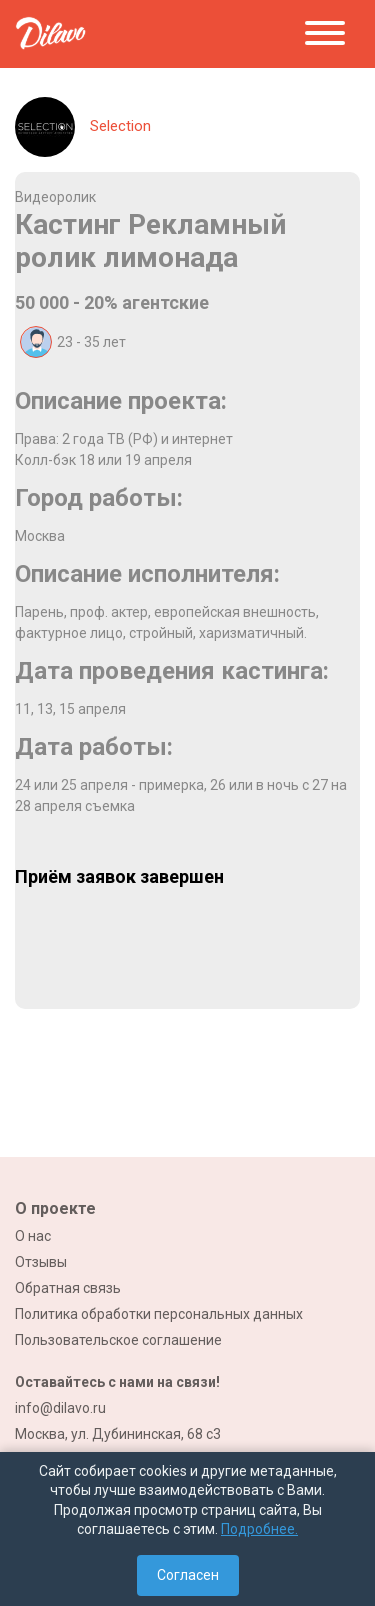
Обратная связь (68, 1288)
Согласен (188, 1575)
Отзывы (41, 1262)
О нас (33, 1236)
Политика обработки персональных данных (159, 1314)
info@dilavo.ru (60, 1408)
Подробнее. (259, 1529)
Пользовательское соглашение (118, 1340)
